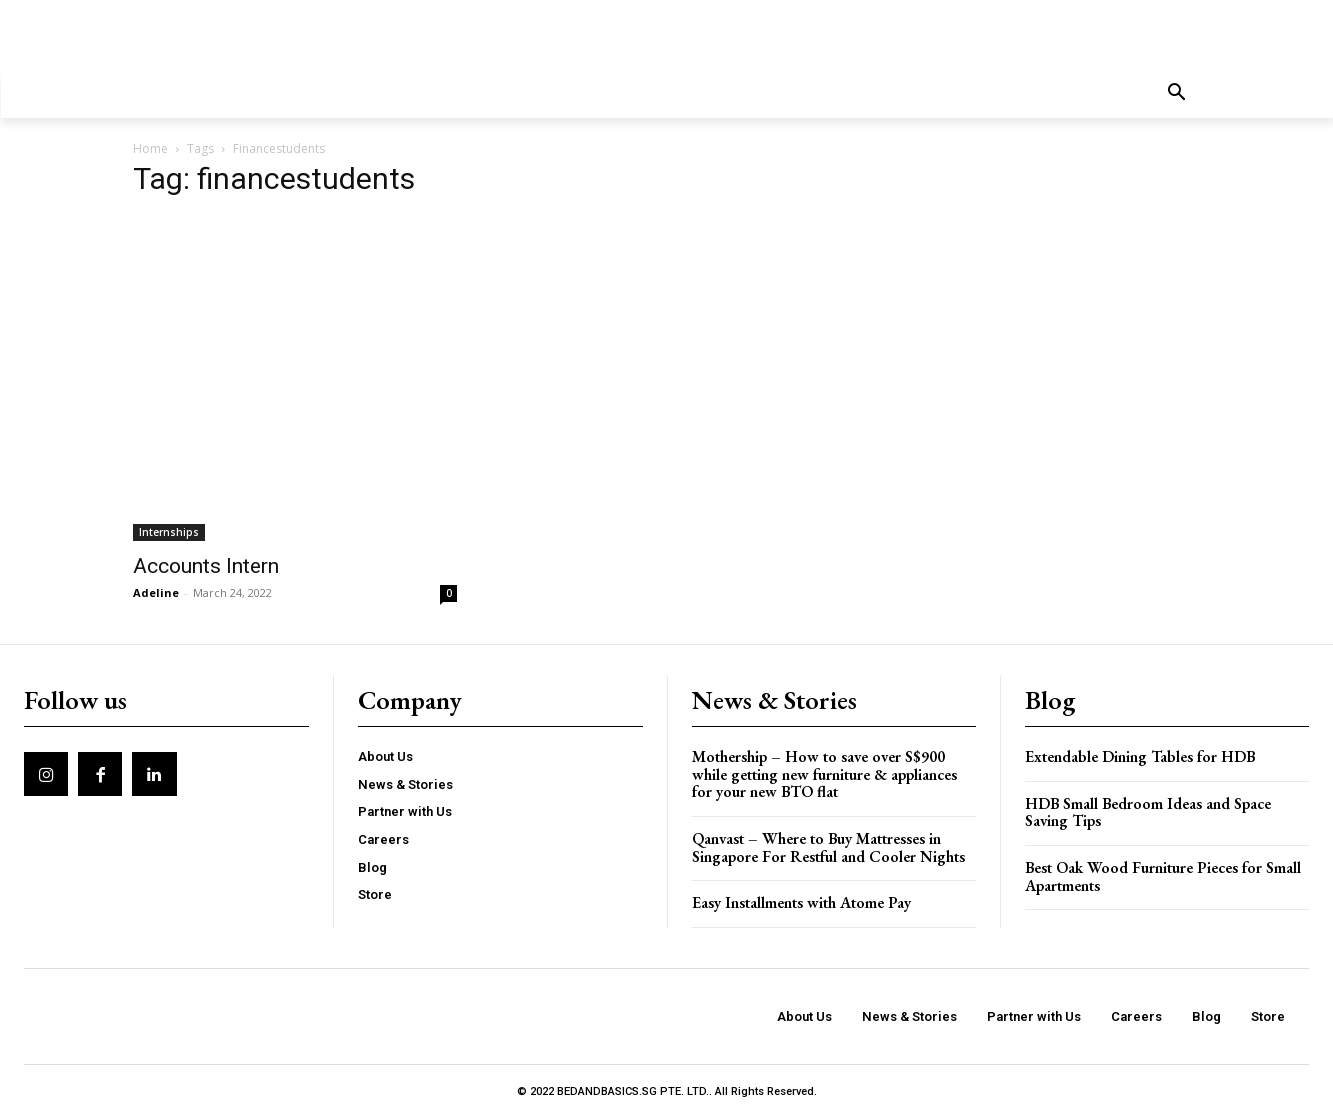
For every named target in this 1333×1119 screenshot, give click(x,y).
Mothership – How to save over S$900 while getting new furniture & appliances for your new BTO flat (824, 774)
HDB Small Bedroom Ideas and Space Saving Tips (1148, 812)
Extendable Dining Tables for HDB (1140, 756)
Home (150, 148)
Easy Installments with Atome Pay (801, 902)
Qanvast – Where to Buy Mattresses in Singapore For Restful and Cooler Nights (828, 847)
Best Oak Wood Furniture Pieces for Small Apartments (1163, 876)
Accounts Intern (206, 566)
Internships (169, 532)
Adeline (156, 592)
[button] (1177, 94)
